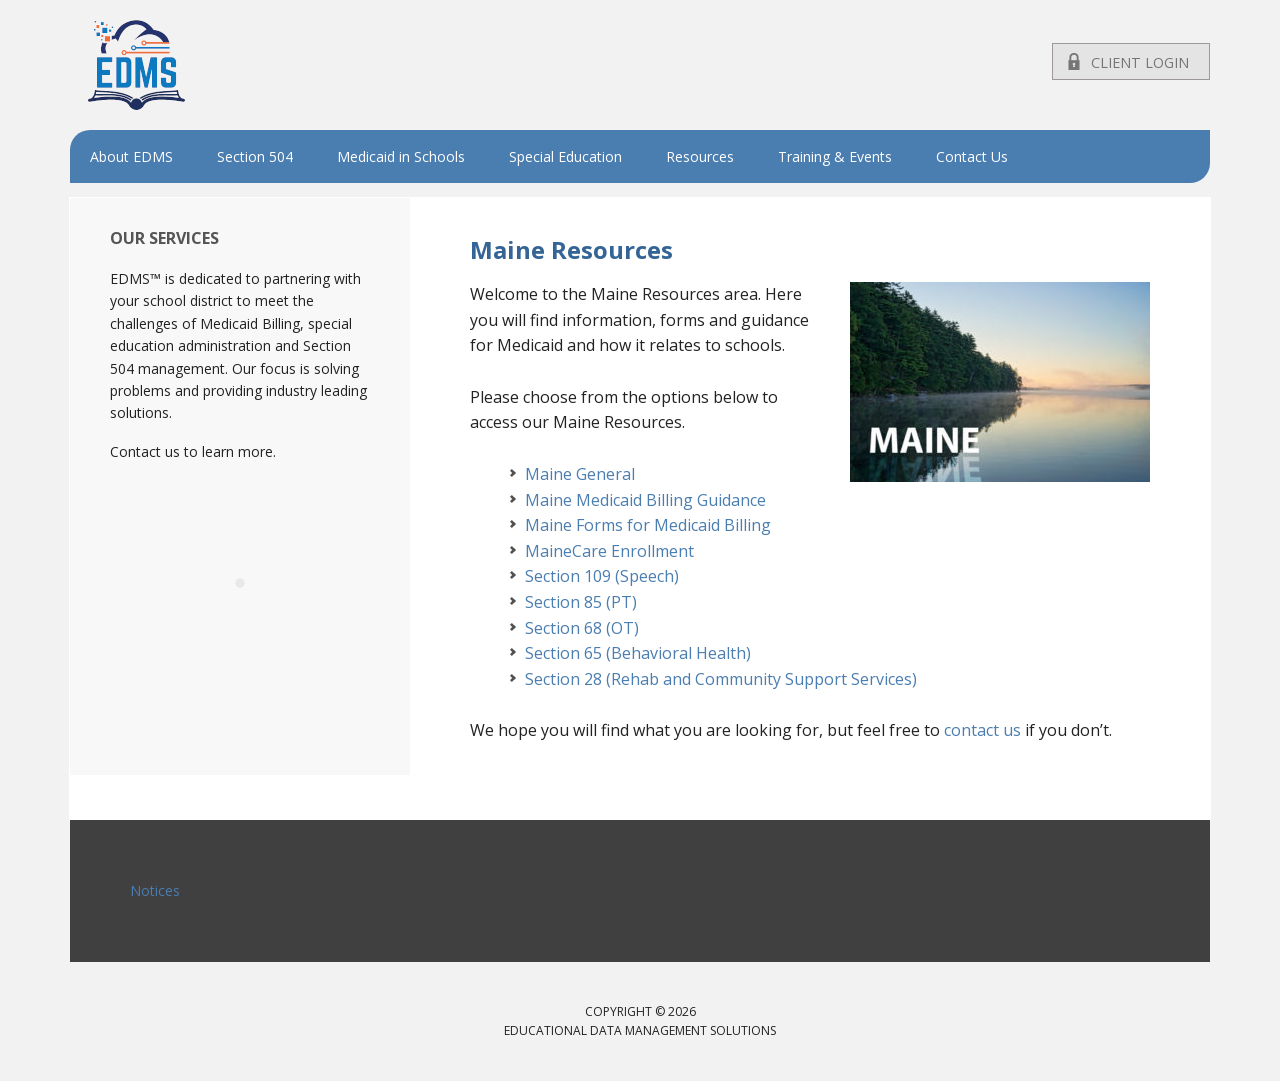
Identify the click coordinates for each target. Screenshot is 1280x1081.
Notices (155, 890)
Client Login (1140, 62)
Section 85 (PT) (581, 602)
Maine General (580, 474)
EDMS (200, 65)
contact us (982, 730)
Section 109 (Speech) (602, 576)
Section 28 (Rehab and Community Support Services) (721, 679)
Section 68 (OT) (582, 628)
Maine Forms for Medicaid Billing (648, 525)
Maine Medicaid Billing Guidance (645, 500)
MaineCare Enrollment (609, 551)
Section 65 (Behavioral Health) (638, 653)
